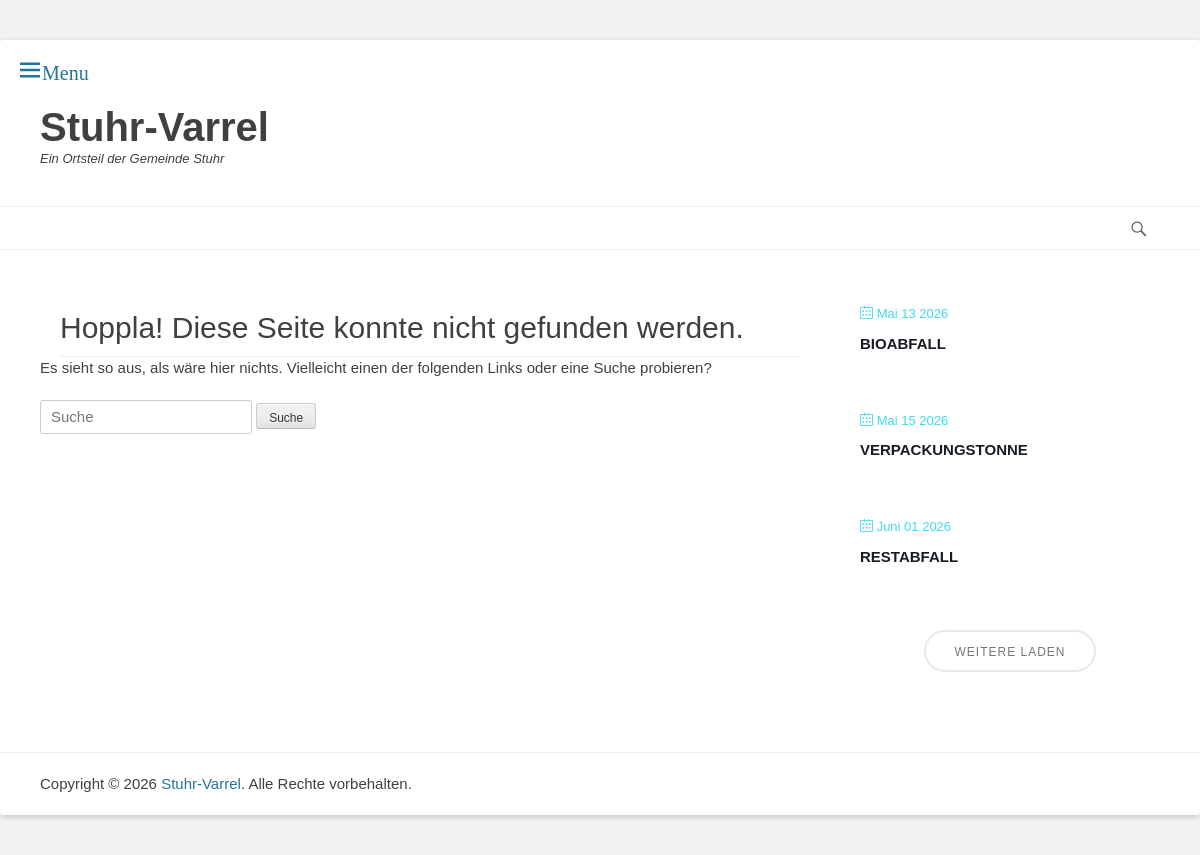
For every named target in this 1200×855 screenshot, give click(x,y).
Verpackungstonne (944, 449)
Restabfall (909, 556)
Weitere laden (1009, 652)
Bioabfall (903, 343)
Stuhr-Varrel (154, 127)
